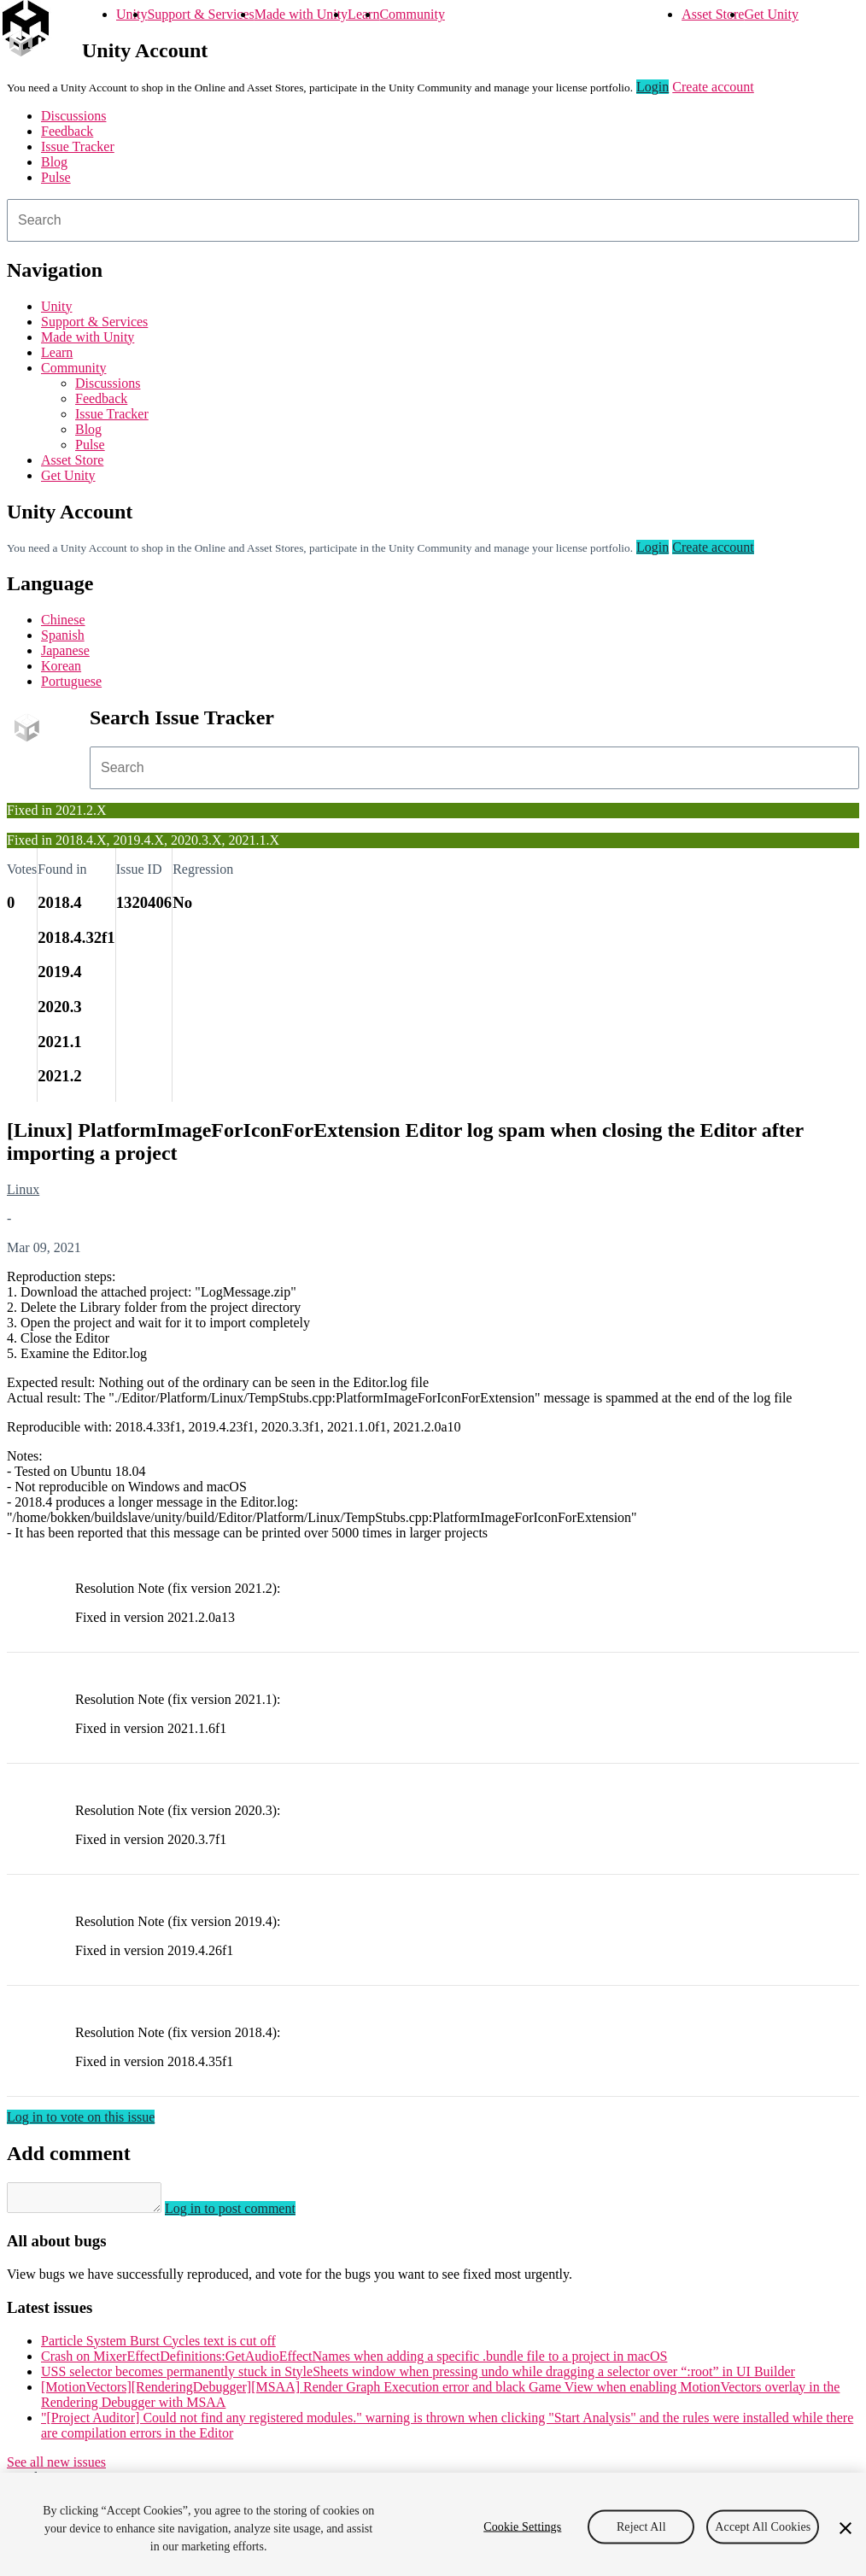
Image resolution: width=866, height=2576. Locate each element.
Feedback (67, 131)
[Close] (845, 2528)
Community (411, 14)
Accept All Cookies (762, 2526)
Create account (713, 86)
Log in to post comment (247, 2213)
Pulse (56, 177)
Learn (363, 14)
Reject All (641, 2526)
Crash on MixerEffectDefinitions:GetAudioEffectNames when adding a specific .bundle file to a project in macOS (354, 2361)
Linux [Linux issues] (23, 1189)
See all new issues (56, 2467)
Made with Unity (301, 14)
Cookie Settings (522, 2526)
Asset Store (713, 14)
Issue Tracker (77, 146)
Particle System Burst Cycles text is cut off (158, 2346)
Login (652, 86)
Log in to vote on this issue (81, 2117)
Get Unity (771, 14)
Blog (54, 162)
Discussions (73, 115)
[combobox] (433, 220)
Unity (131, 14)
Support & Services (200, 14)
